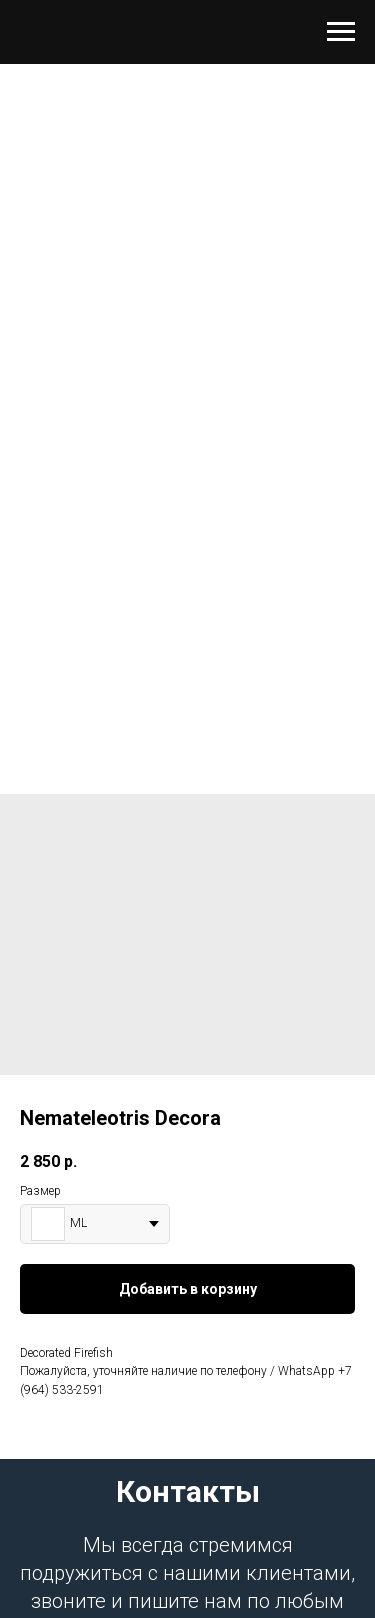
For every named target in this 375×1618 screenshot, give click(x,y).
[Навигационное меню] (341, 32)
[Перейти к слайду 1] (188, 714)
